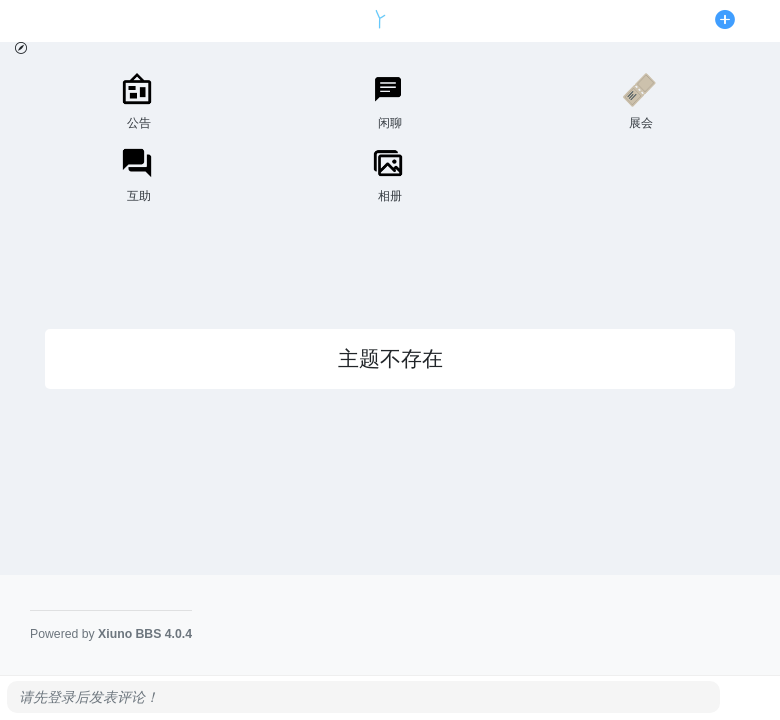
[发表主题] (725, 21)
